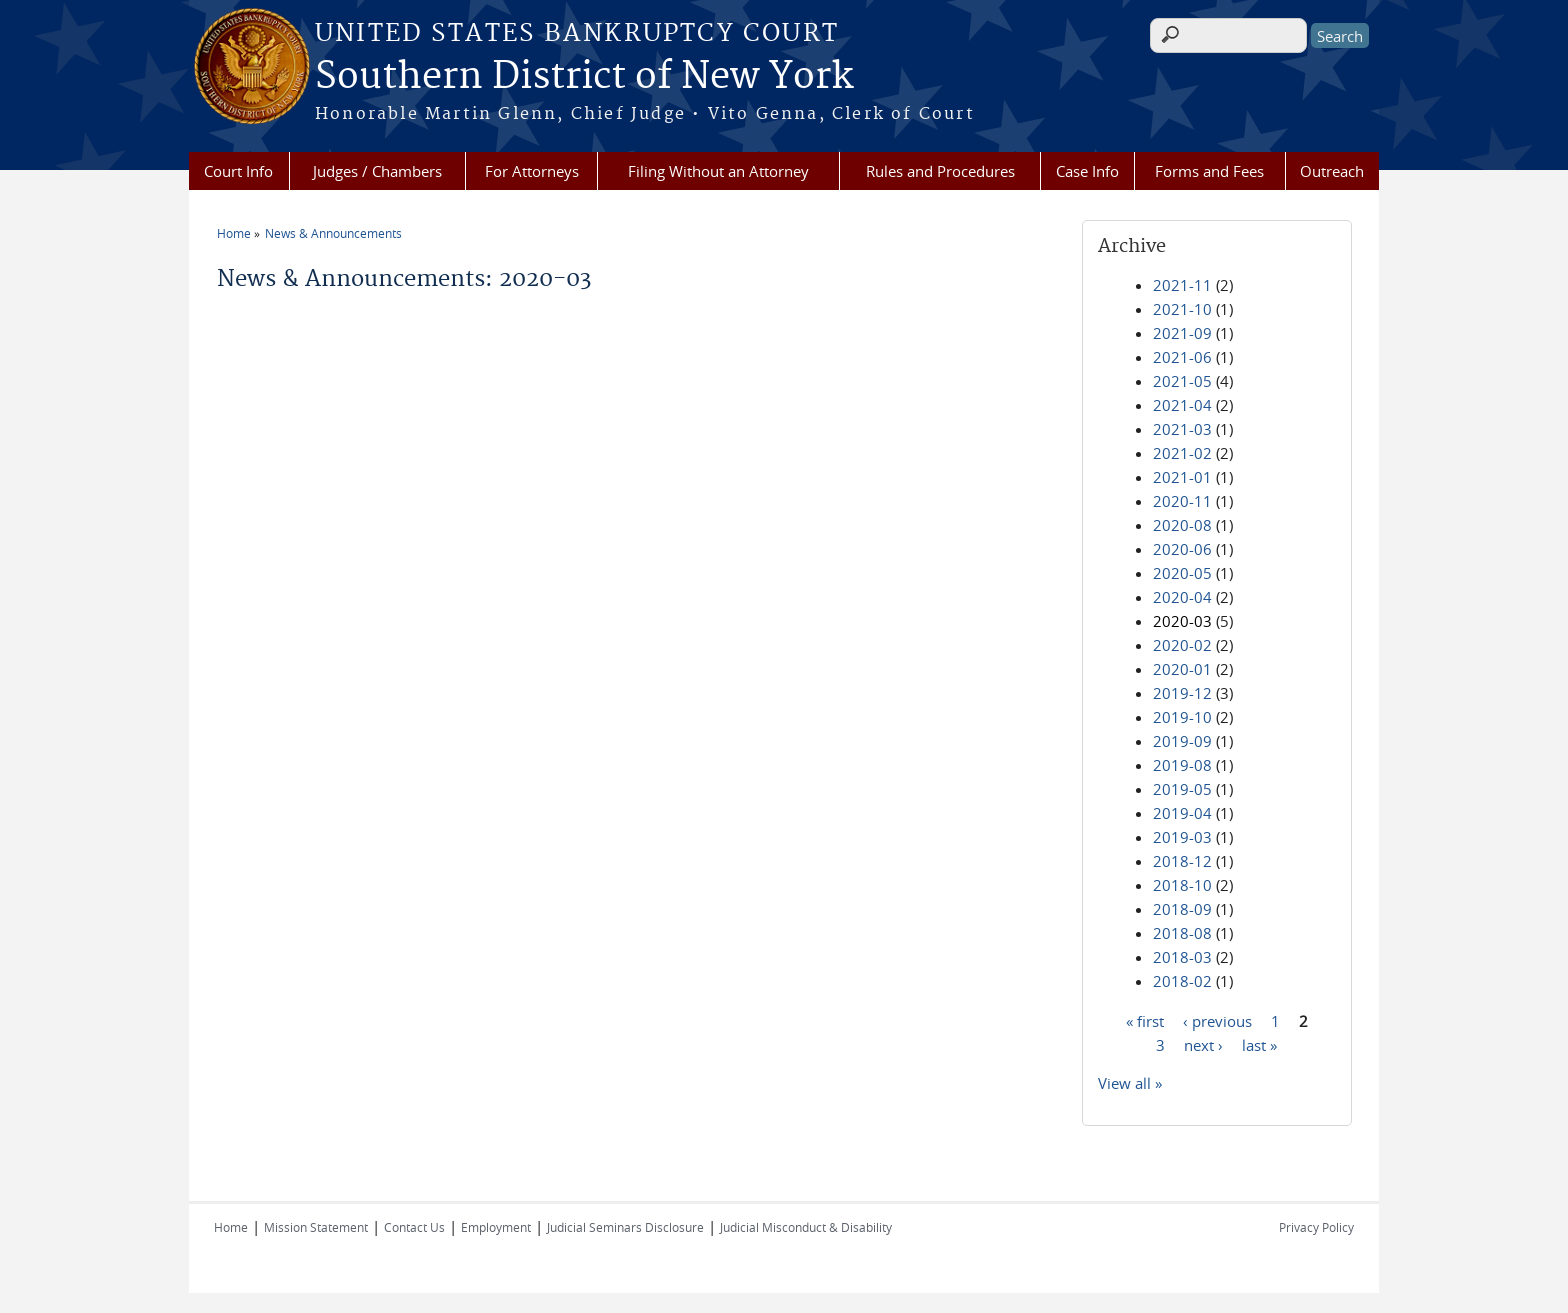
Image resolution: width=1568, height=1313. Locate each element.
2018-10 (1182, 885)
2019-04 (1182, 813)
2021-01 (1182, 477)
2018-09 (1182, 909)
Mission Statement (316, 1227)
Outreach (1332, 171)
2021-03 (1182, 429)
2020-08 (1182, 525)
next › (1203, 1044)
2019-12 (1182, 693)
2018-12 (1182, 861)
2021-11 (1182, 285)
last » (1259, 1044)
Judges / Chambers (377, 171)
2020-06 (1182, 549)
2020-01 (1182, 669)
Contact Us (414, 1227)
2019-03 (1182, 837)
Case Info (1087, 171)
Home (234, 233)
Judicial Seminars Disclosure (625, 1227)
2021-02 (1182, 453)
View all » (1130, 1083)
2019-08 (1182, 765)
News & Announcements (333, 233)
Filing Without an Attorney (718, 171)
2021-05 (1182, 381)
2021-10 (1182, 309)
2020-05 (1182, 573)
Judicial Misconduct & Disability (806, 1227)
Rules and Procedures (940, 171)
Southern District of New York (584, 77)
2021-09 (1182, 333)
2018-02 (1182, 981)
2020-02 (1182, 645)
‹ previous (1217, 1020)
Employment (496, 1227)
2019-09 (1182, 741)
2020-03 (1182, 621)
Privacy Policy (1316, 1227)
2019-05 (1182, 789)
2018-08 (1182, 933)
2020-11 (1182, 501)
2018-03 (1182, 957)
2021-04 (1182, 405)
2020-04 (1182, 597)
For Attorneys (532, 171)
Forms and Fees (1209, 171)
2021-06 (1182, 357)
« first (1145, 1020)
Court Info (238, 171)
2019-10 (1182, 717)
